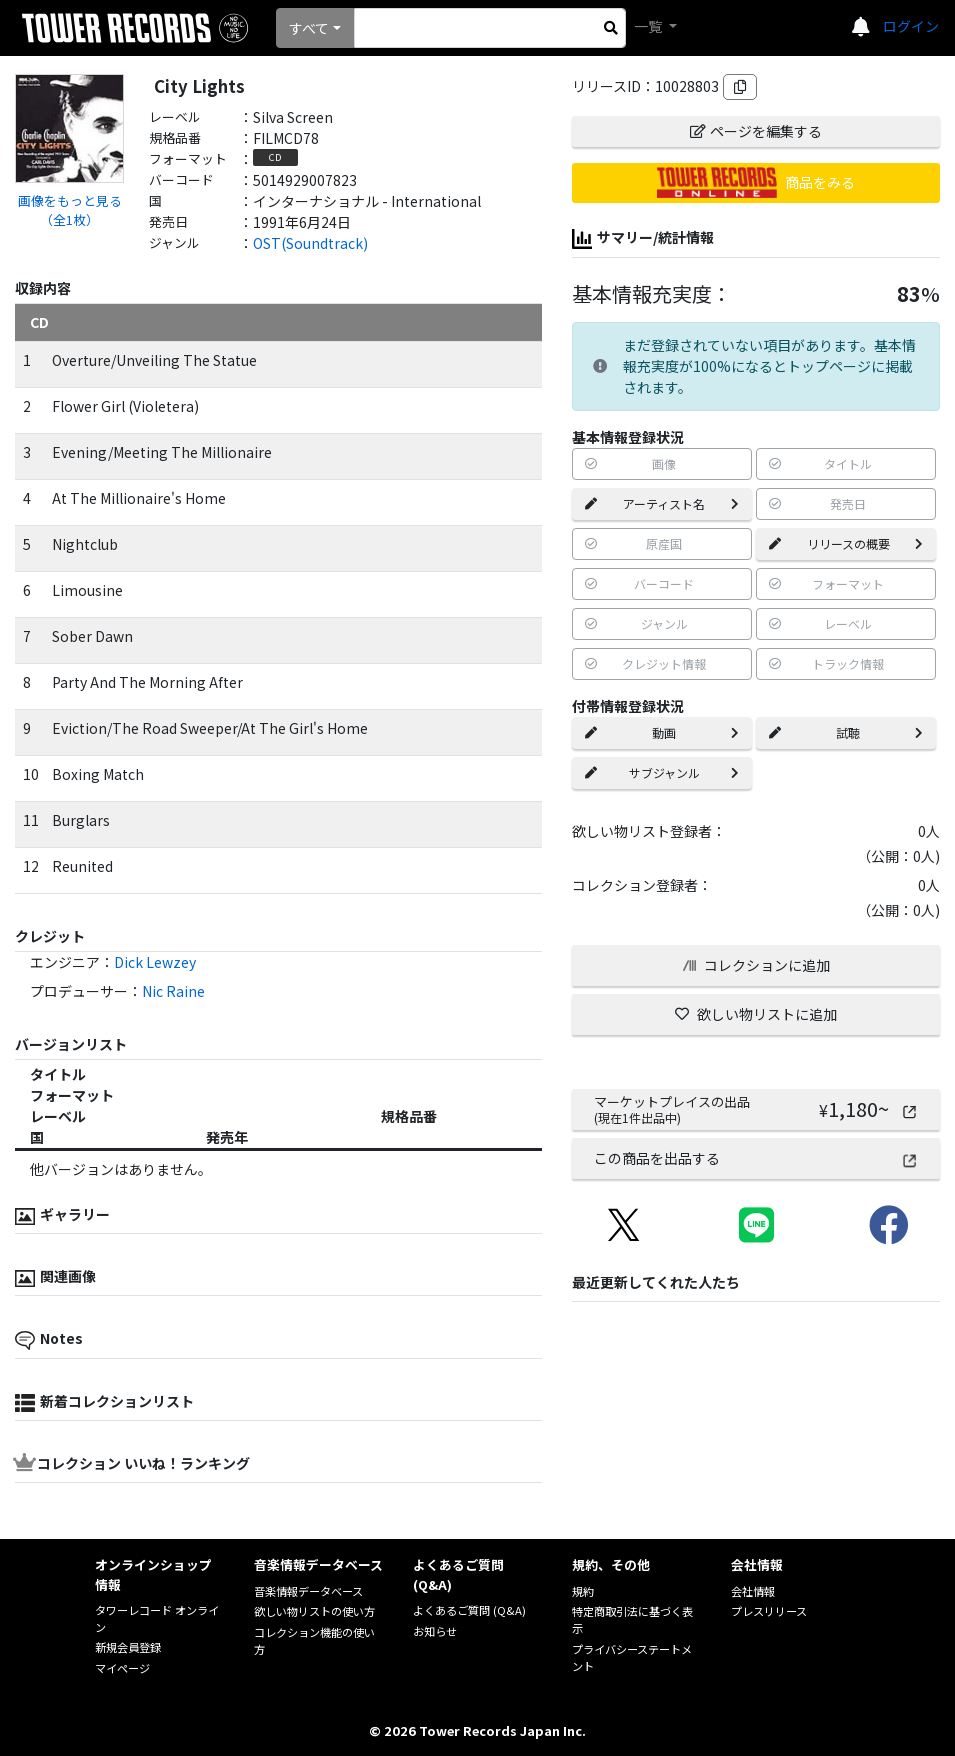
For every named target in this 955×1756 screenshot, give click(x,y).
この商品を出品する (756, 1158)
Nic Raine (173, 991)
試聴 (846, 732)
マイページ (122, 1668)
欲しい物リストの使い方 (314, 1611)
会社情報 (753, 1591)
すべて (309, 28)
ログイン (911, 26)
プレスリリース (769, 1611)
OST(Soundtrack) (310, 243)
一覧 (649, 26)
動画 (662, 732)
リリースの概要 (846, 543)
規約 (583, 1591)
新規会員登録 (128, 1647)
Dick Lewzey (155, 962)
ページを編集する (756, 131)
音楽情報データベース (308, 1591)
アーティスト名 (662, 503)
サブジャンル (662, 772)
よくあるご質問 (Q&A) (469, 1610)
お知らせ (435, 1631)
